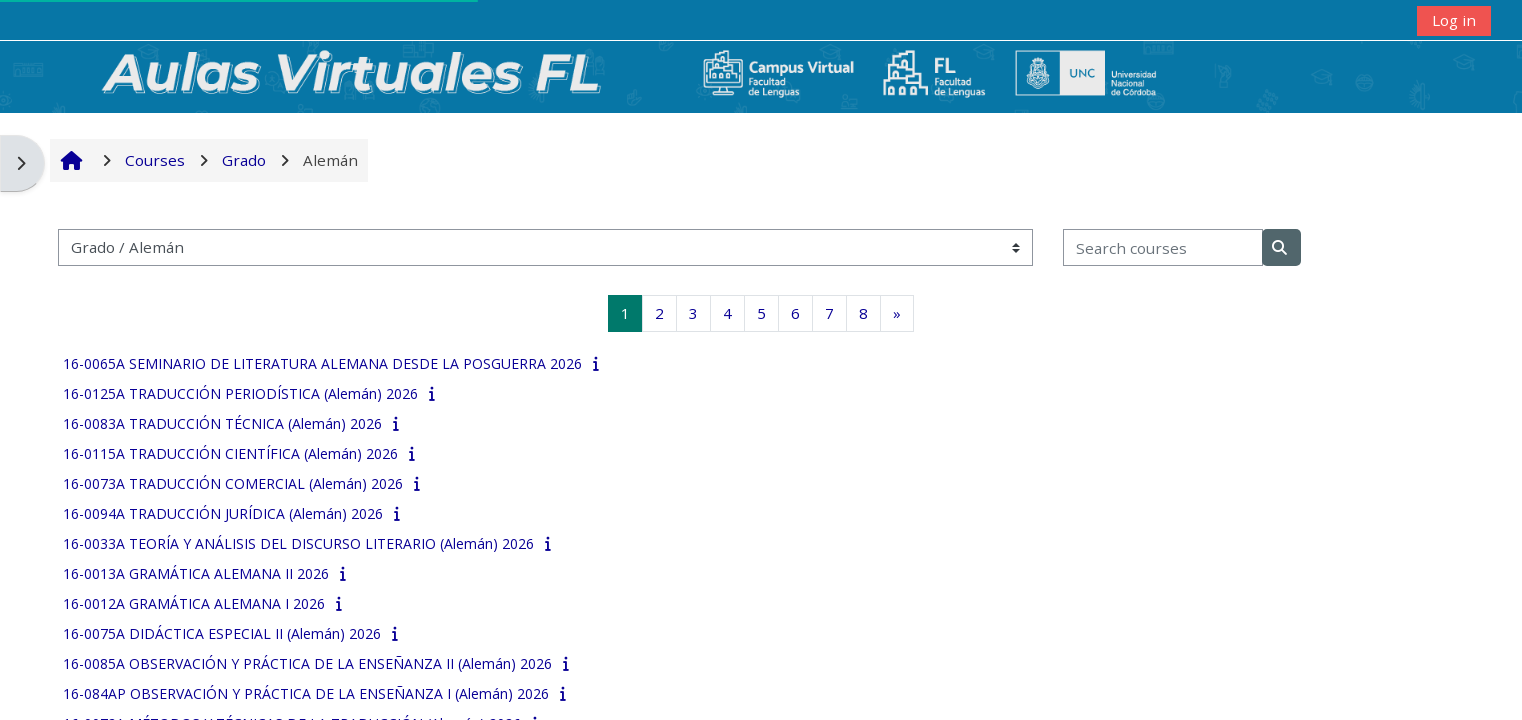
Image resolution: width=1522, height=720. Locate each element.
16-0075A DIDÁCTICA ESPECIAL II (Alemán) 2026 (222, 633)
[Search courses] (1163, 247)
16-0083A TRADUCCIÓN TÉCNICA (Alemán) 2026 (222, 423)
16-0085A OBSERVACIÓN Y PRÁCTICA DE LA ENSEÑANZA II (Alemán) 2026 (307, 663)
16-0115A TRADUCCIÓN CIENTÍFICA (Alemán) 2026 (230, 453)
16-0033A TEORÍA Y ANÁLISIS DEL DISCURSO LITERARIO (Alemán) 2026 (298, 543)
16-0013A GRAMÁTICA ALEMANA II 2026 (196, 573)
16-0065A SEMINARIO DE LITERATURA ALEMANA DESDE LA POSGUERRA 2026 (322, 363)
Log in (1454, 20)
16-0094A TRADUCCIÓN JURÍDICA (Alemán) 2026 (223, 513)
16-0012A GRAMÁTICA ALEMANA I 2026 (194, 603)
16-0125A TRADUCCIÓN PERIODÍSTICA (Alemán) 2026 (240, 393)
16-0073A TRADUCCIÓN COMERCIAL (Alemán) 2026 (233, 483)
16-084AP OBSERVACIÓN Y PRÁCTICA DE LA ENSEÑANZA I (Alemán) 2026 (306, 693)
